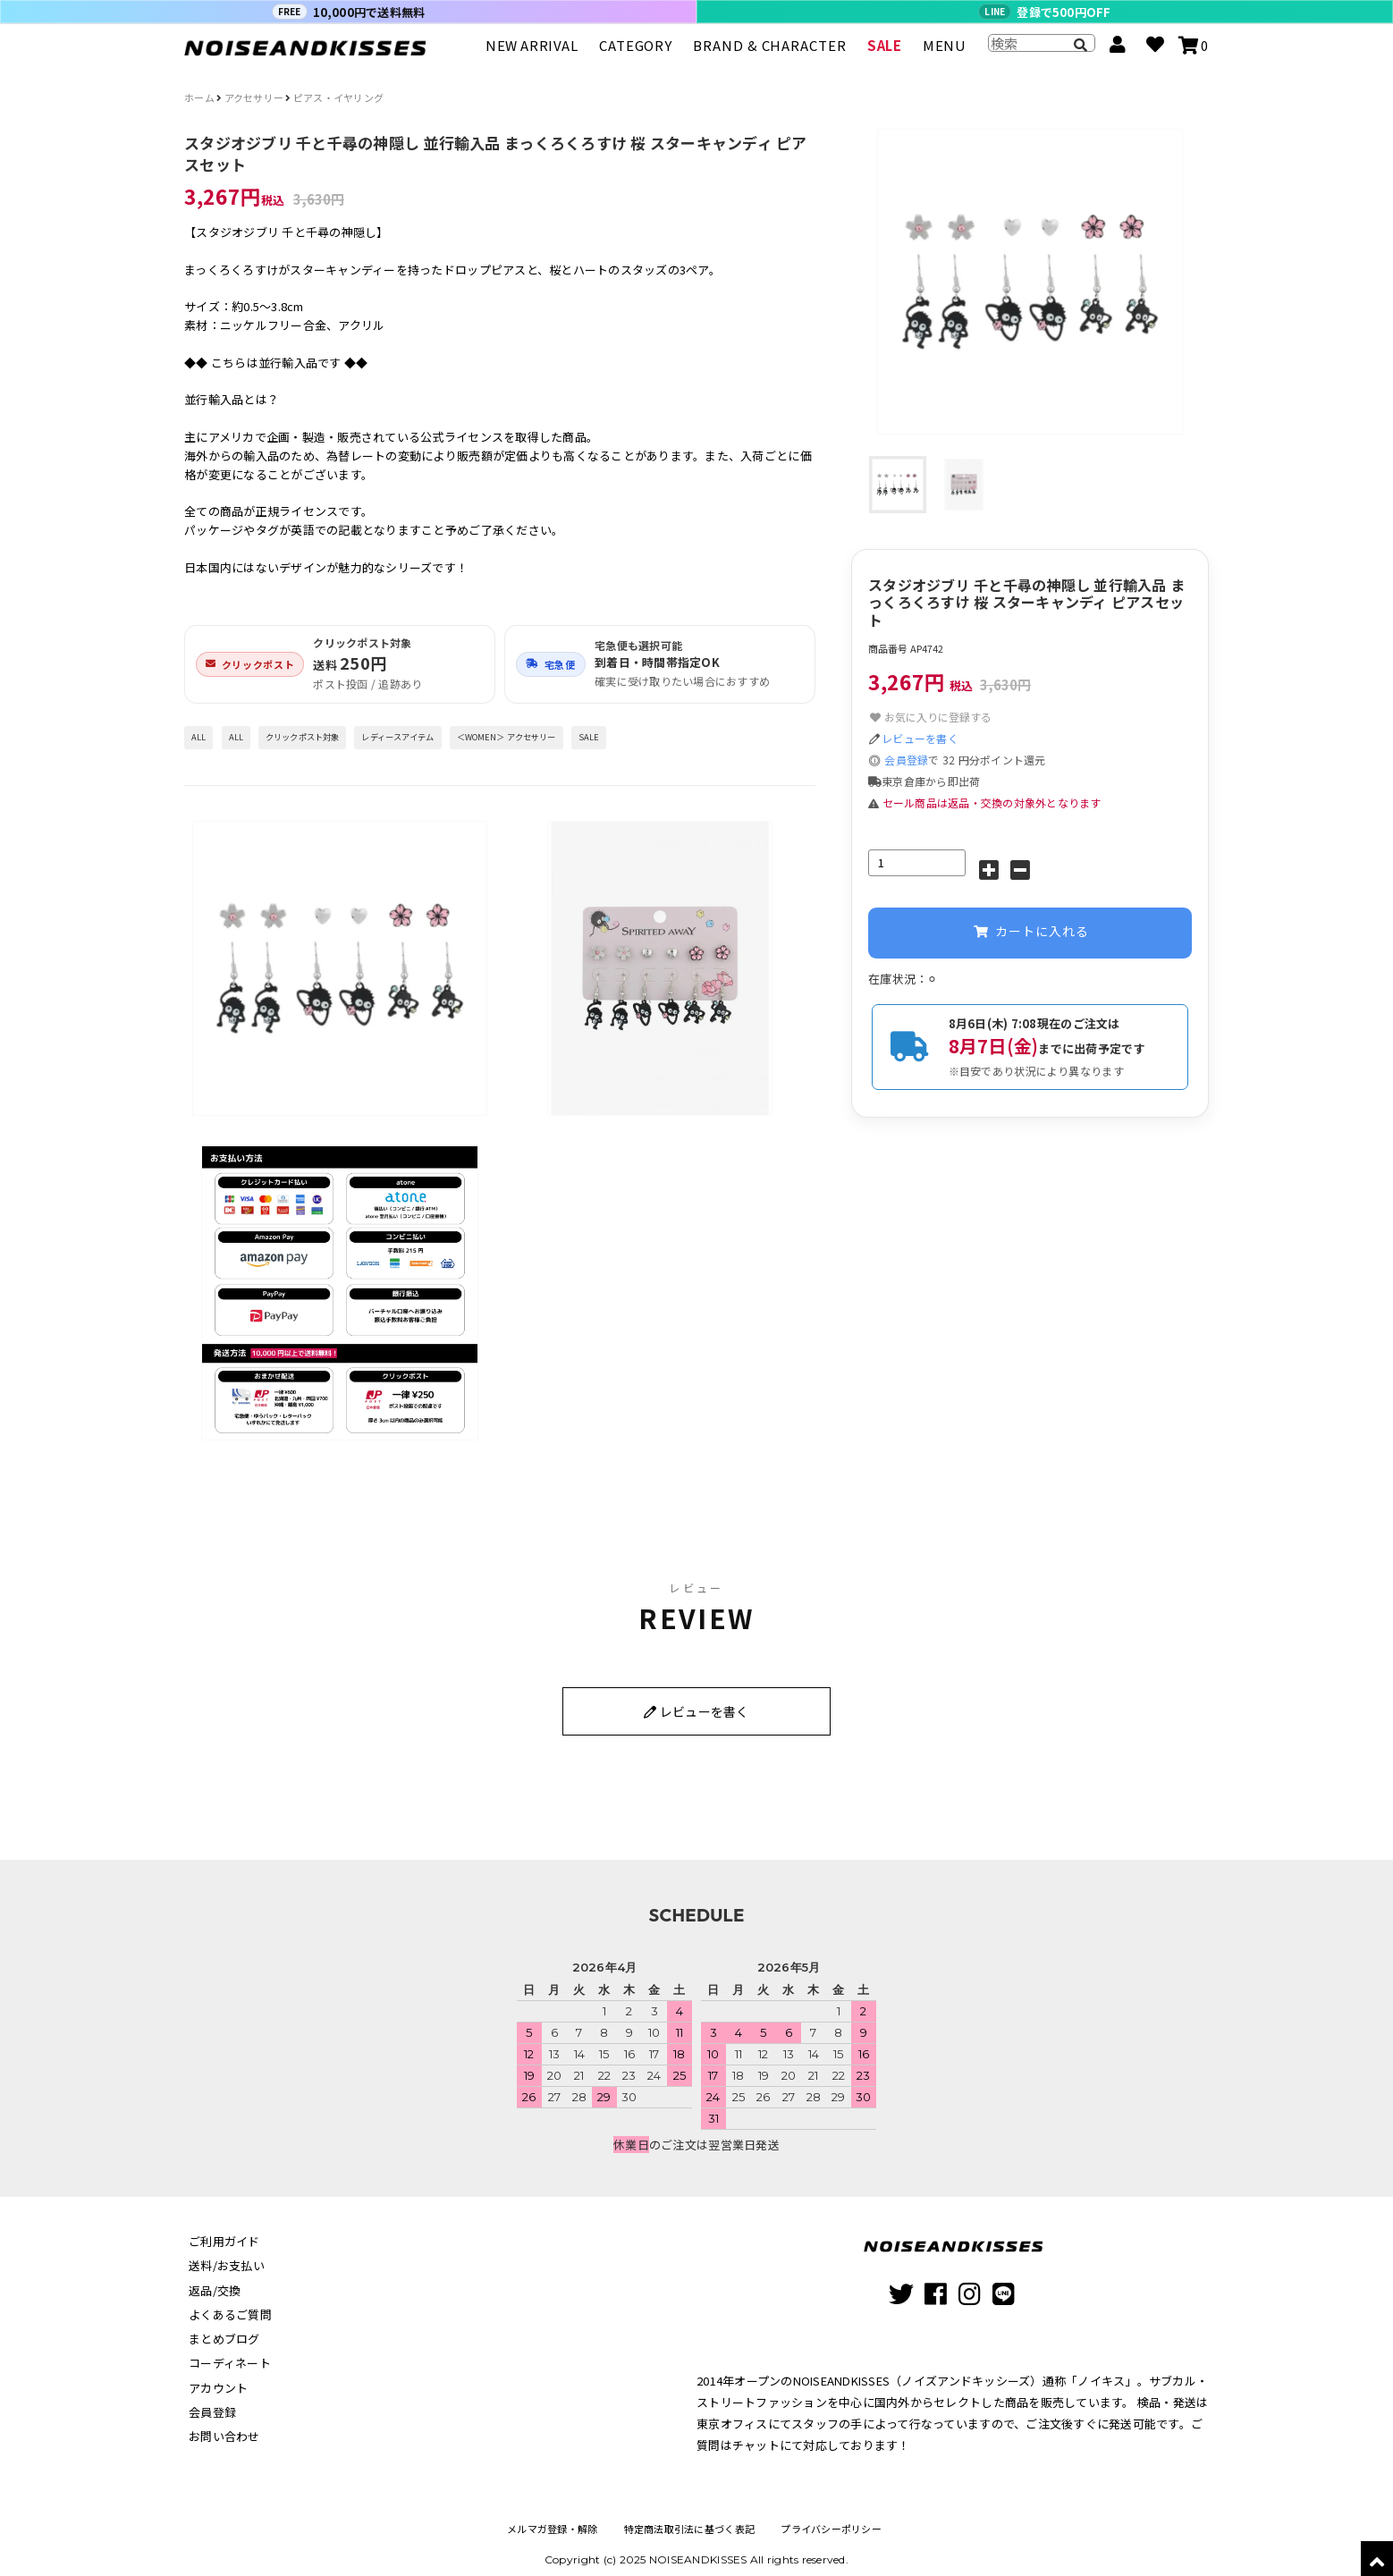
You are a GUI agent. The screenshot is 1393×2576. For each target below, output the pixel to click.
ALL (198, 737)
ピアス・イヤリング (338, 97)
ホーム (199, 97)
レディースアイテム (397, 737)
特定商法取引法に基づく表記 (689, 2521)
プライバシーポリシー (831, 2521)
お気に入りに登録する (930, 717)
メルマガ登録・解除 (551, 2521)
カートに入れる (1030, 933)
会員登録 (906, 759)
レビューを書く (920, 738)
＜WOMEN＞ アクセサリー (506, 737)
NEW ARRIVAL (531, 53)
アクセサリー (254, 97)
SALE (884, 53)
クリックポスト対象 (302, 737)
